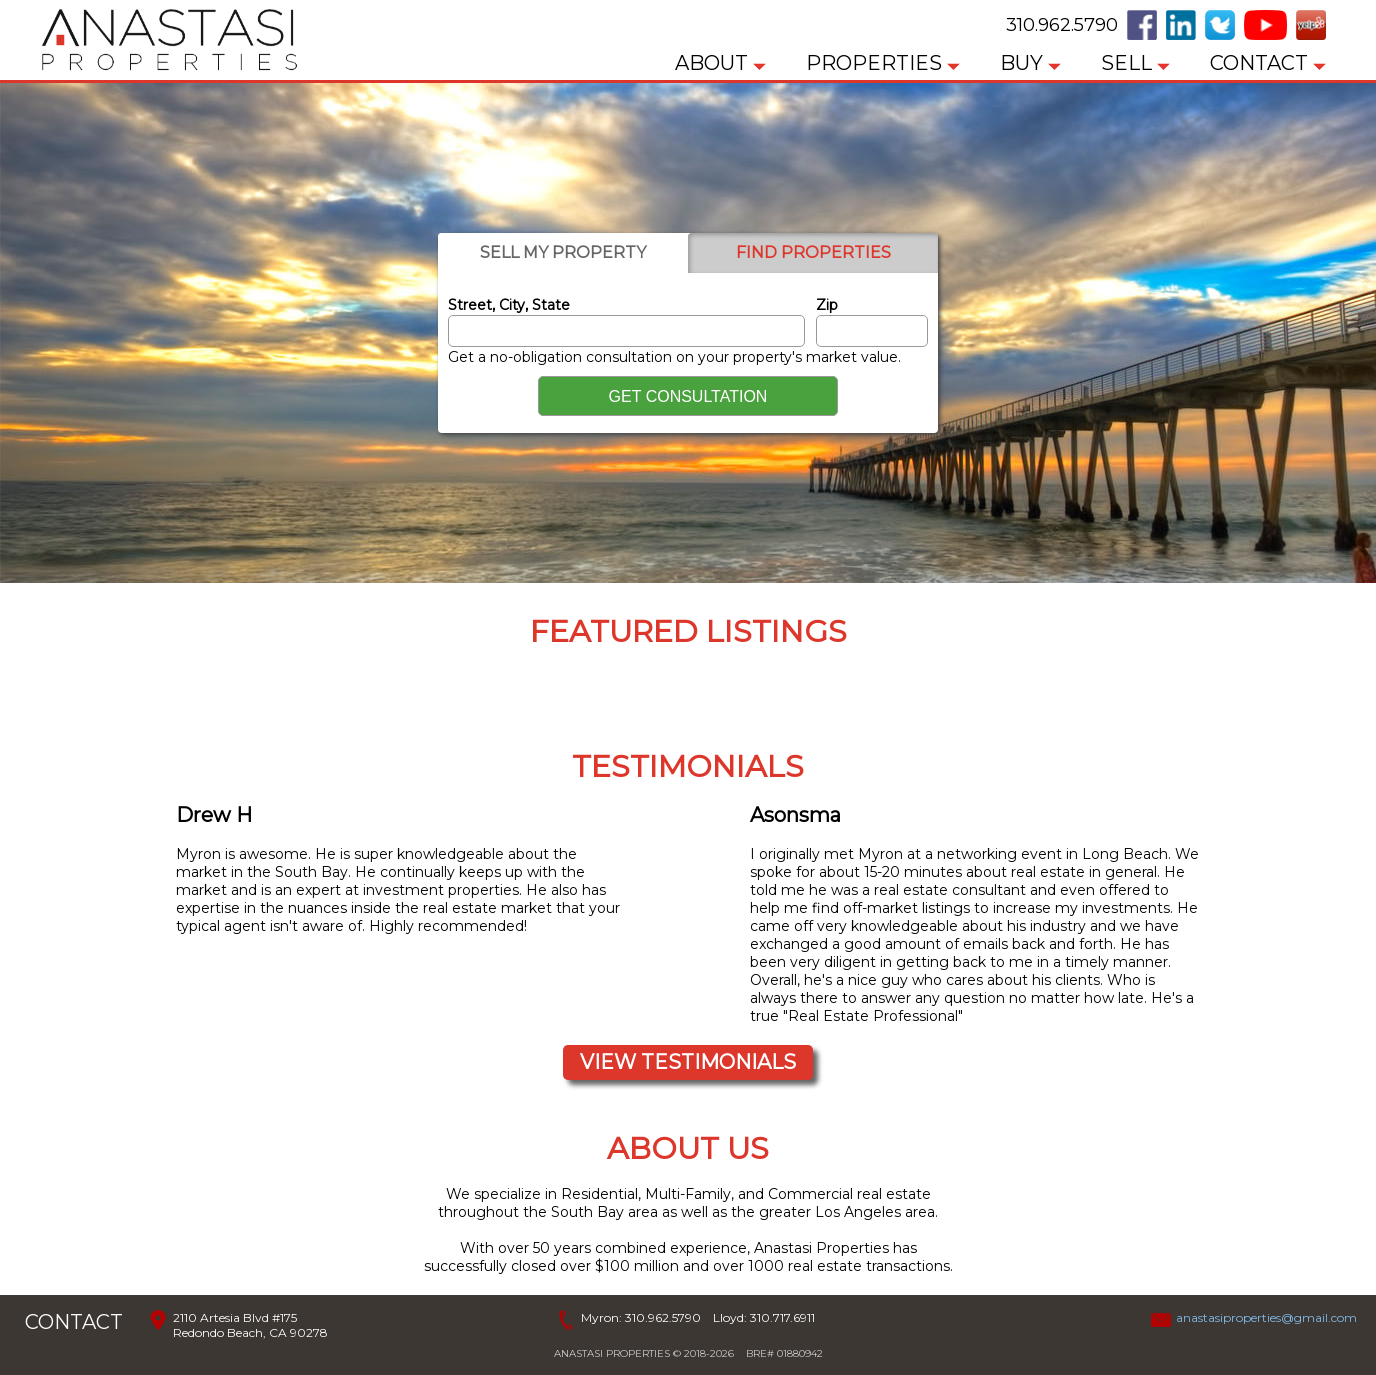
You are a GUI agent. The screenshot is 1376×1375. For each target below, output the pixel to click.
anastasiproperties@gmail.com (1266, 1317)
